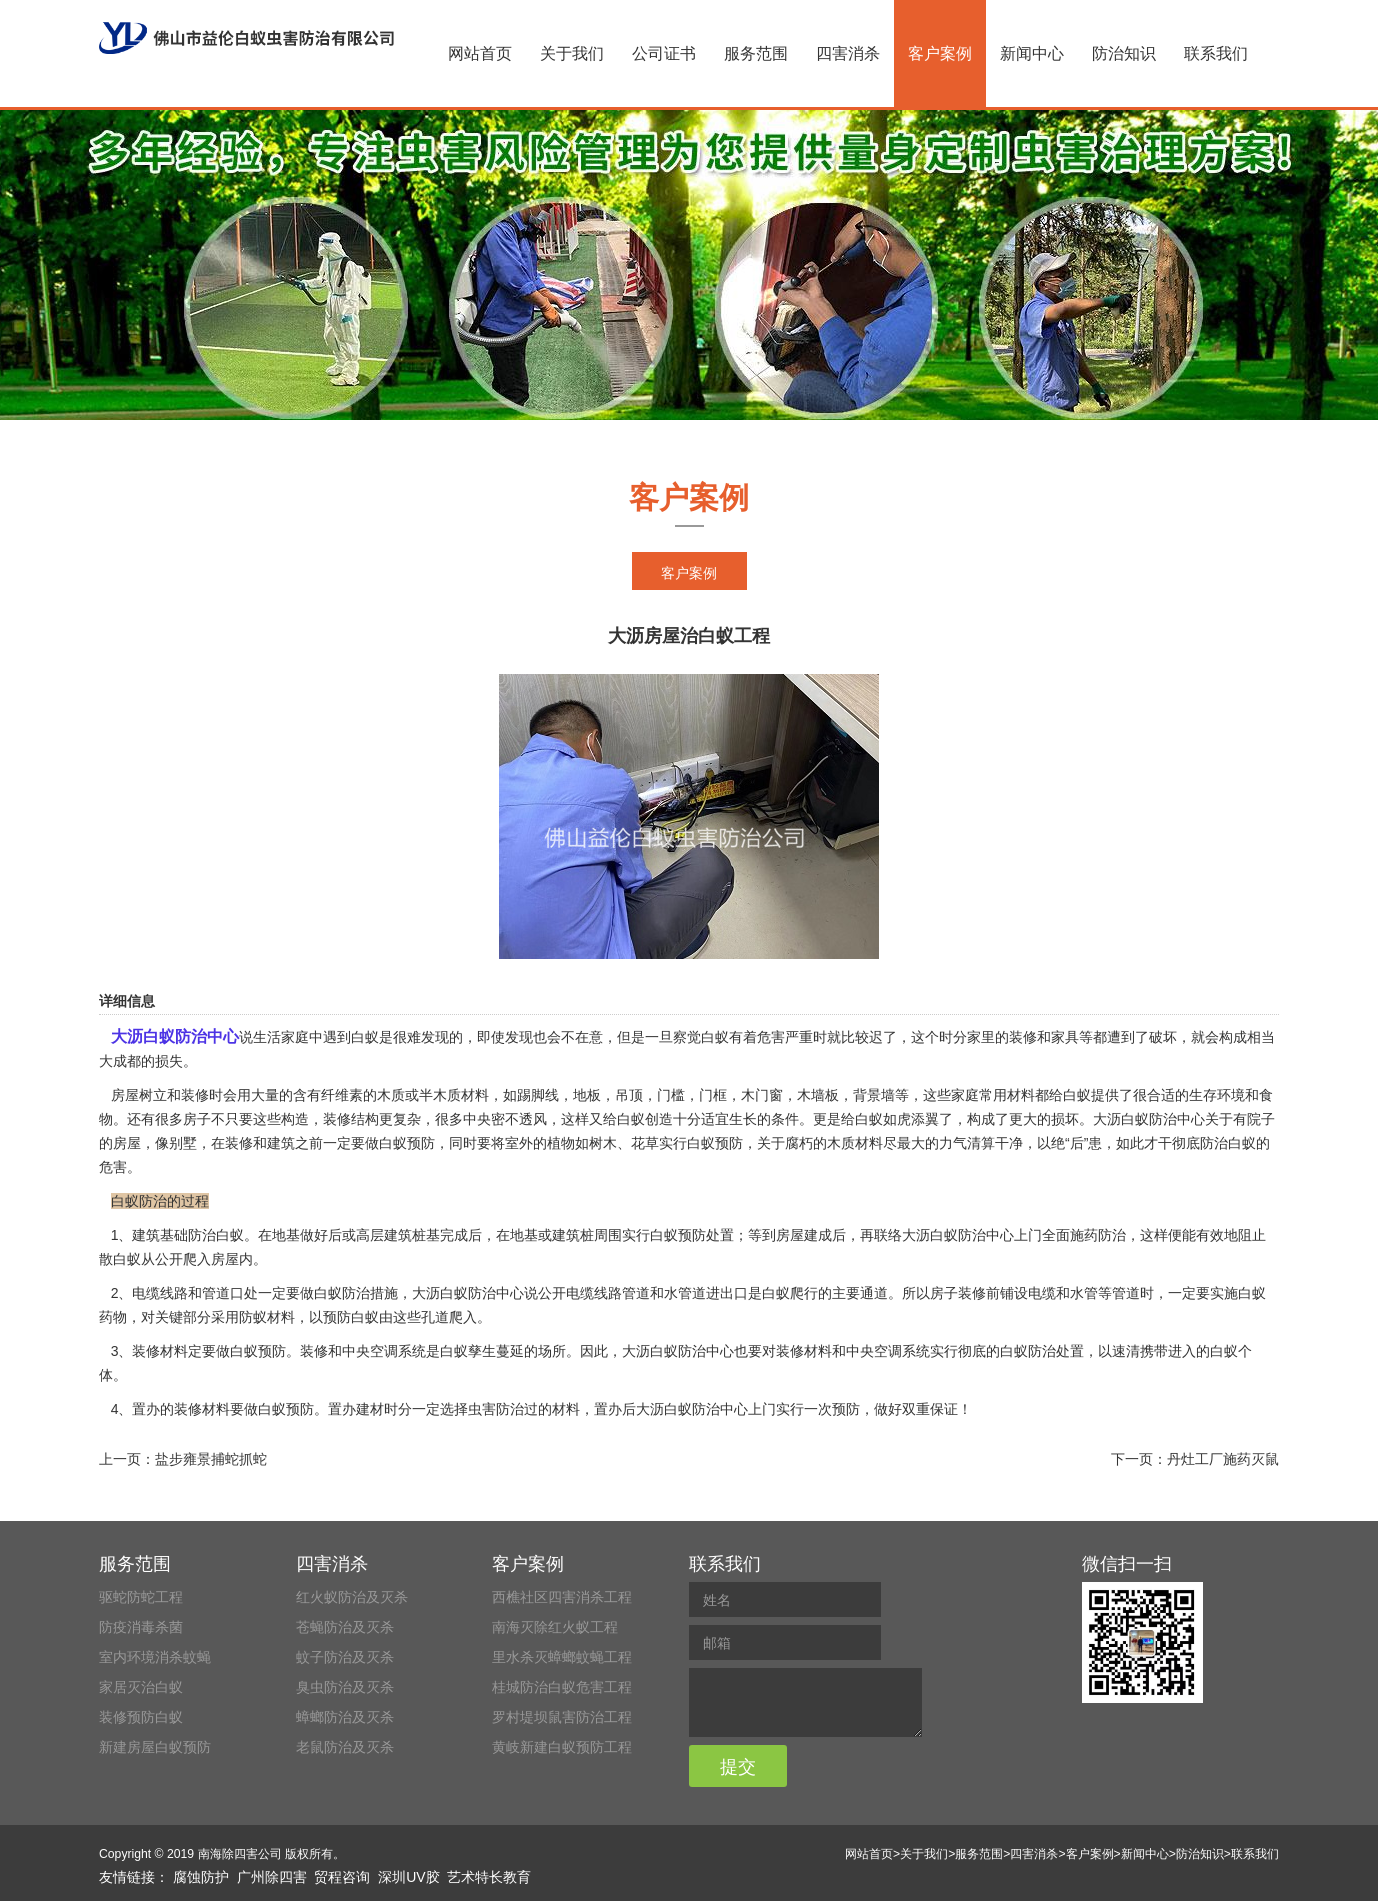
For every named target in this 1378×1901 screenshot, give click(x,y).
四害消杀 (848, 53)
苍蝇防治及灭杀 (345, 1627)
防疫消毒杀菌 (141, 1627)
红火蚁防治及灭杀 (352, 1597)
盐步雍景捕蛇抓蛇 (211, 1459)
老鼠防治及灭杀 (345, 1747)
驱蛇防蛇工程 (141, 1597)
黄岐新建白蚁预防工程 (562, 1747)
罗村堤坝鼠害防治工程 (562, 1717)
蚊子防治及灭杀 (345, 1657)
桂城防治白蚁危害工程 (562, 1687)
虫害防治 (496, 1409)
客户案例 (940, 53)
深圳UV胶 (408, 1877)
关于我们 (572, 53)
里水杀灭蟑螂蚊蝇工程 (562, 1657)
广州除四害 (272, 1877)
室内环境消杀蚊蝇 (155, 1657)
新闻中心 (1032, 53)
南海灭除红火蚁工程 (555, 1627)
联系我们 (1216, 53)
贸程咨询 (342, 1877)
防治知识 (1124, 53)
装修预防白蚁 (141, 1717)
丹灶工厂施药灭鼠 (1223, 1459)
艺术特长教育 (489, 1877)
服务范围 (756, 53)
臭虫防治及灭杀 (345, 1687)
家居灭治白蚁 (141, 1687)
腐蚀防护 (201, 1877)
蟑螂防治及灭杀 (345, 1717)
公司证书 (664, 53)
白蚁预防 (407, 1143)
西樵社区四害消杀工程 (562, 1597)
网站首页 (480, 53)
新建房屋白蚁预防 (155, 1747)
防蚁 (253, 1317)
